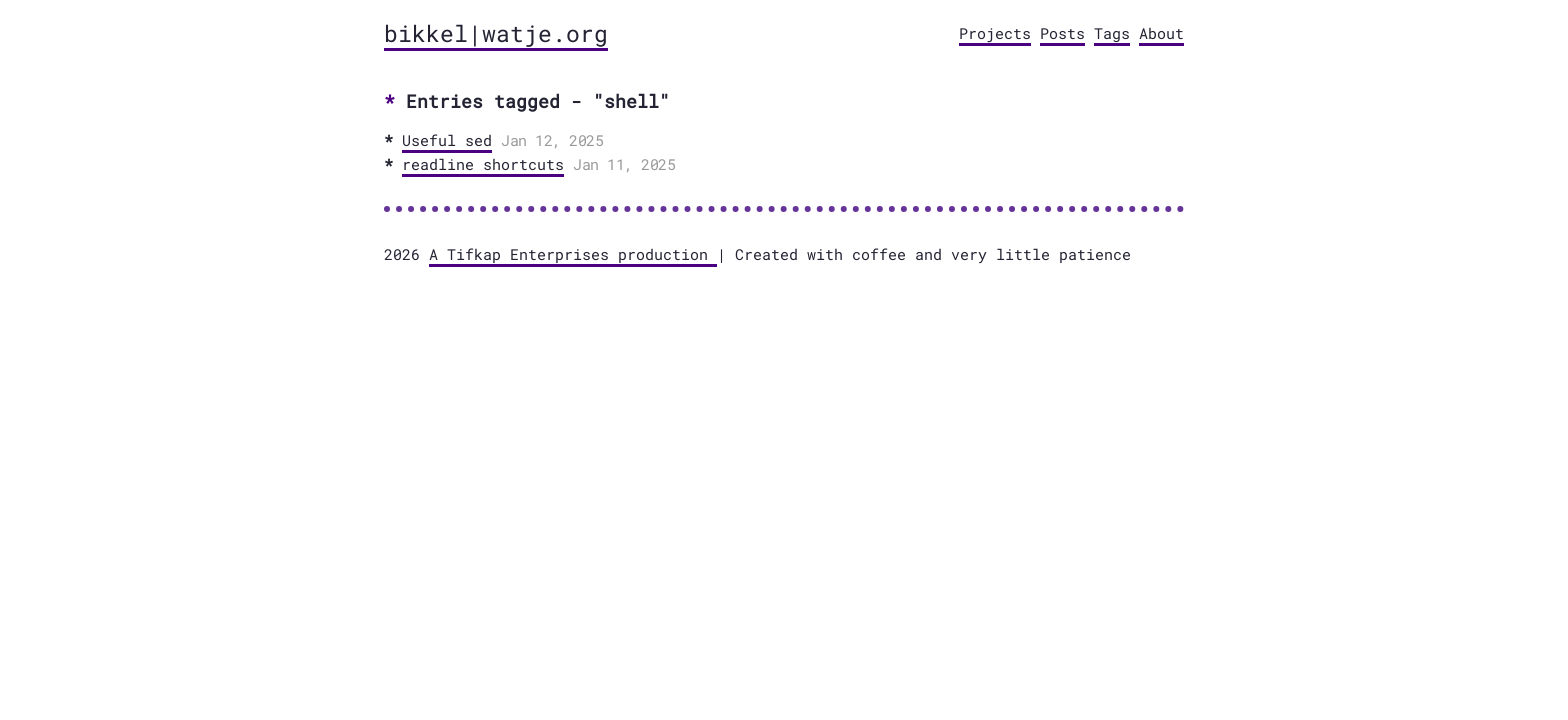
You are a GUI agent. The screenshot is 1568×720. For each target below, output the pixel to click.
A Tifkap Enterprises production (573, 254)
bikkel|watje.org (496, 33)
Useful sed (447, 140)
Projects (995, 33)
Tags (1112, 33)
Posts (1062, 33)
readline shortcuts (483, 164)
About (1161, 33)
